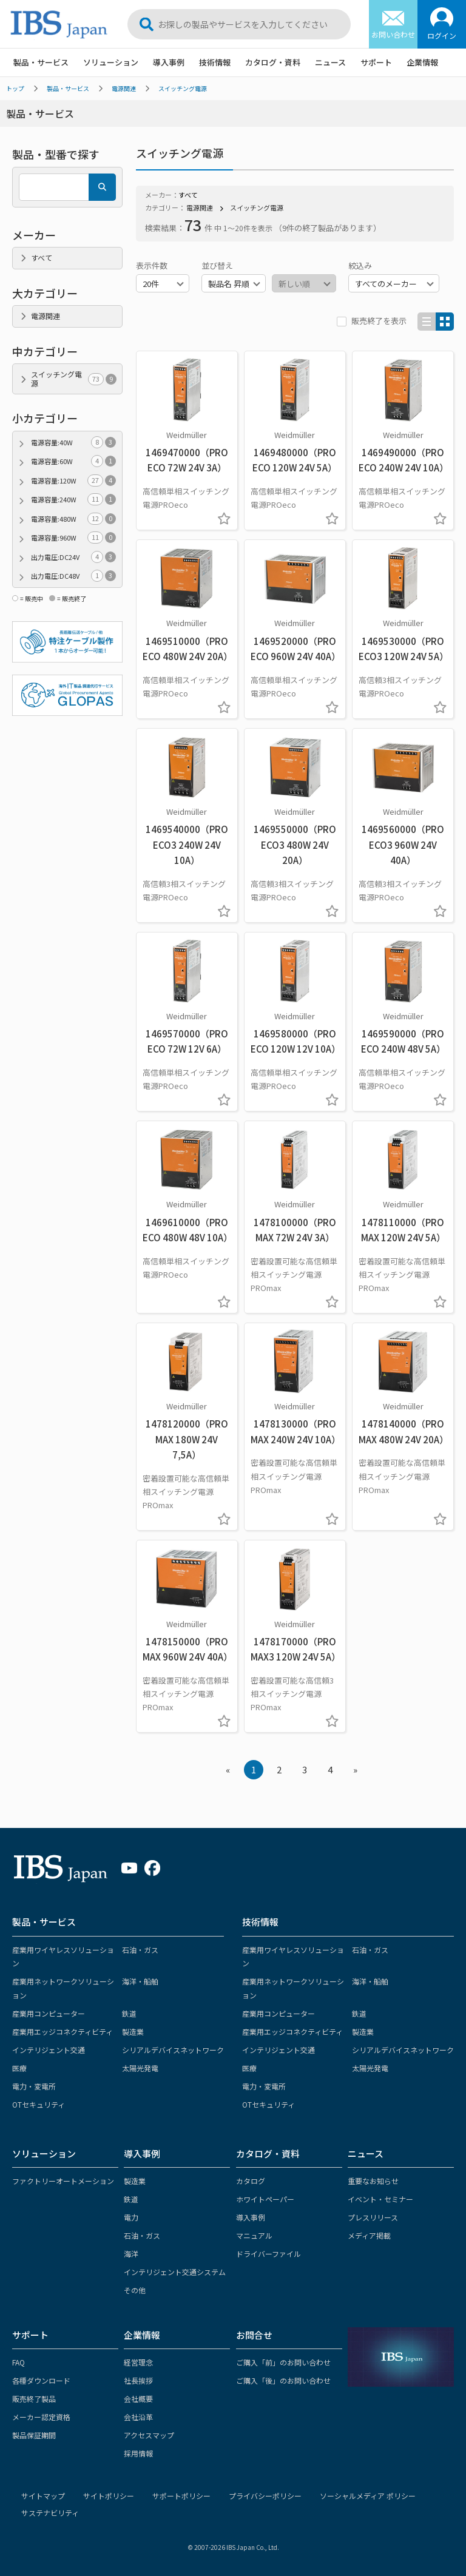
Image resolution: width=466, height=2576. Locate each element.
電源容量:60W (73, 461)
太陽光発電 (140, 2068)
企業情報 (422, 62)
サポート (376, 62)
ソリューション (110, 62)
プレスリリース (373, 2217)
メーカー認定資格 (41, 2417)
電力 (131, 2217)
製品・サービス (41, 62)
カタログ (250, 2181)
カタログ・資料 (272, 62)
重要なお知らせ (373, 2181)
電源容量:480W (73, 519)
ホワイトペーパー (265, 2199)
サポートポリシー (181, 2495)
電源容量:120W (73, 481)
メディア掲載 (369, 2235)
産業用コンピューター (48, 2013)
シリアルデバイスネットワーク (173, 2050)
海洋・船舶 (140, 1981)
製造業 (133, 2031)
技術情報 (215, 62)
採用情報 (138, 2453)
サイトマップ (43, 2495)
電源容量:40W (73, 442)
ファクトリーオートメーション (63, 2181)
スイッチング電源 (182, 88)
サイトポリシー (108, 2495)
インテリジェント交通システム (175, 2272)
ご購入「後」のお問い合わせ (283, 2380)
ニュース (330, 62)
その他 (135, 2290)
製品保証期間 (34, 2435)
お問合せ (254, 2334)
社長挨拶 (138, 2380)
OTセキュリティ (38, 2104)
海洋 (131, 2253)
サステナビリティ (50, 2512)
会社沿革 (138, 2417)
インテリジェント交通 (48, 2050)
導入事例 (168, 62)
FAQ (18, 2362)
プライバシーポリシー (265, 2495)
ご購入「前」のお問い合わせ (283, 2362)
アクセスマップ (149, 2435)
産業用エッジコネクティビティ (62, 2031)
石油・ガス (140, 1949)
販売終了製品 (34, 2398)
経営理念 (138, 2362)
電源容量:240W (73, 499)
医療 (19, 2068)
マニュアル (254, 2235)
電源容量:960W (73, 538)
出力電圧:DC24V (73, 557)
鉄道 (129, 2013)
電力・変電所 (34, 2086)
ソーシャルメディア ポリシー (368, 2495)
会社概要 (138, 2398)
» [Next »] (355, 1769)
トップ (15, 88)
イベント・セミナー (380, 2199)
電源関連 (124, 88)
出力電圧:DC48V (73, 576)
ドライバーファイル (268, 2253)
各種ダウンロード (41, 2380)
